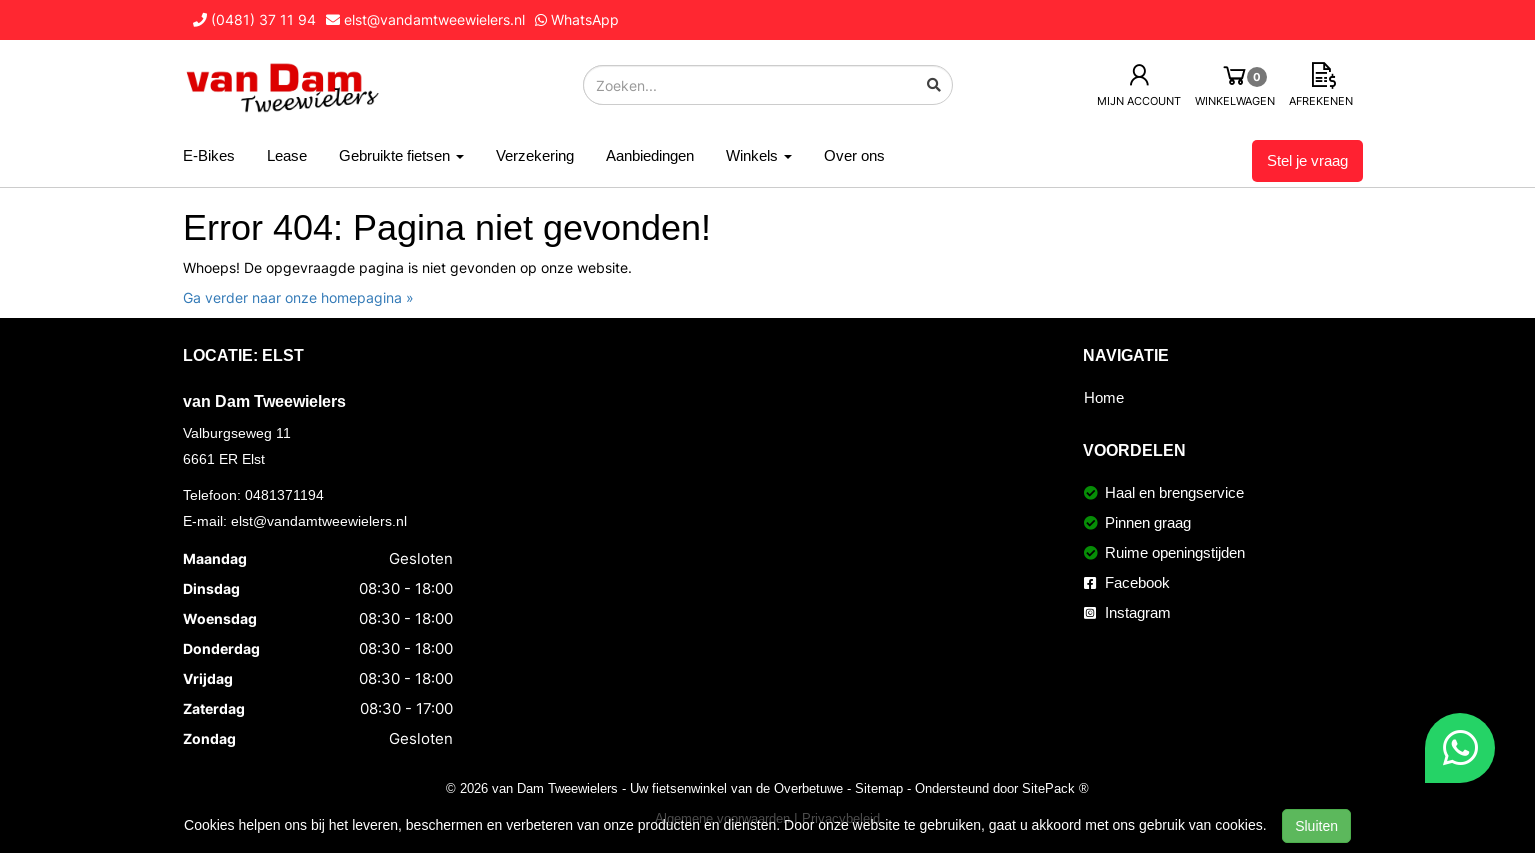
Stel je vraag (1307, 160)
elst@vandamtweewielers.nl (319, 521)
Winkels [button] (759, 155)
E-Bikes (209, 155)
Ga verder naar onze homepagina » (298, 297)
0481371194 (284, 495)
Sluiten (1316, 826)
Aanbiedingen (650, 155)
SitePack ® (1055, 788)
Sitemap (879, 788)
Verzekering (535, 155)
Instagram (1127, 612)
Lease (287, 155)
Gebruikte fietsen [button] (401, 155)
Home (1104, 397)
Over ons (854, 155)
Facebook (1127, 582)
